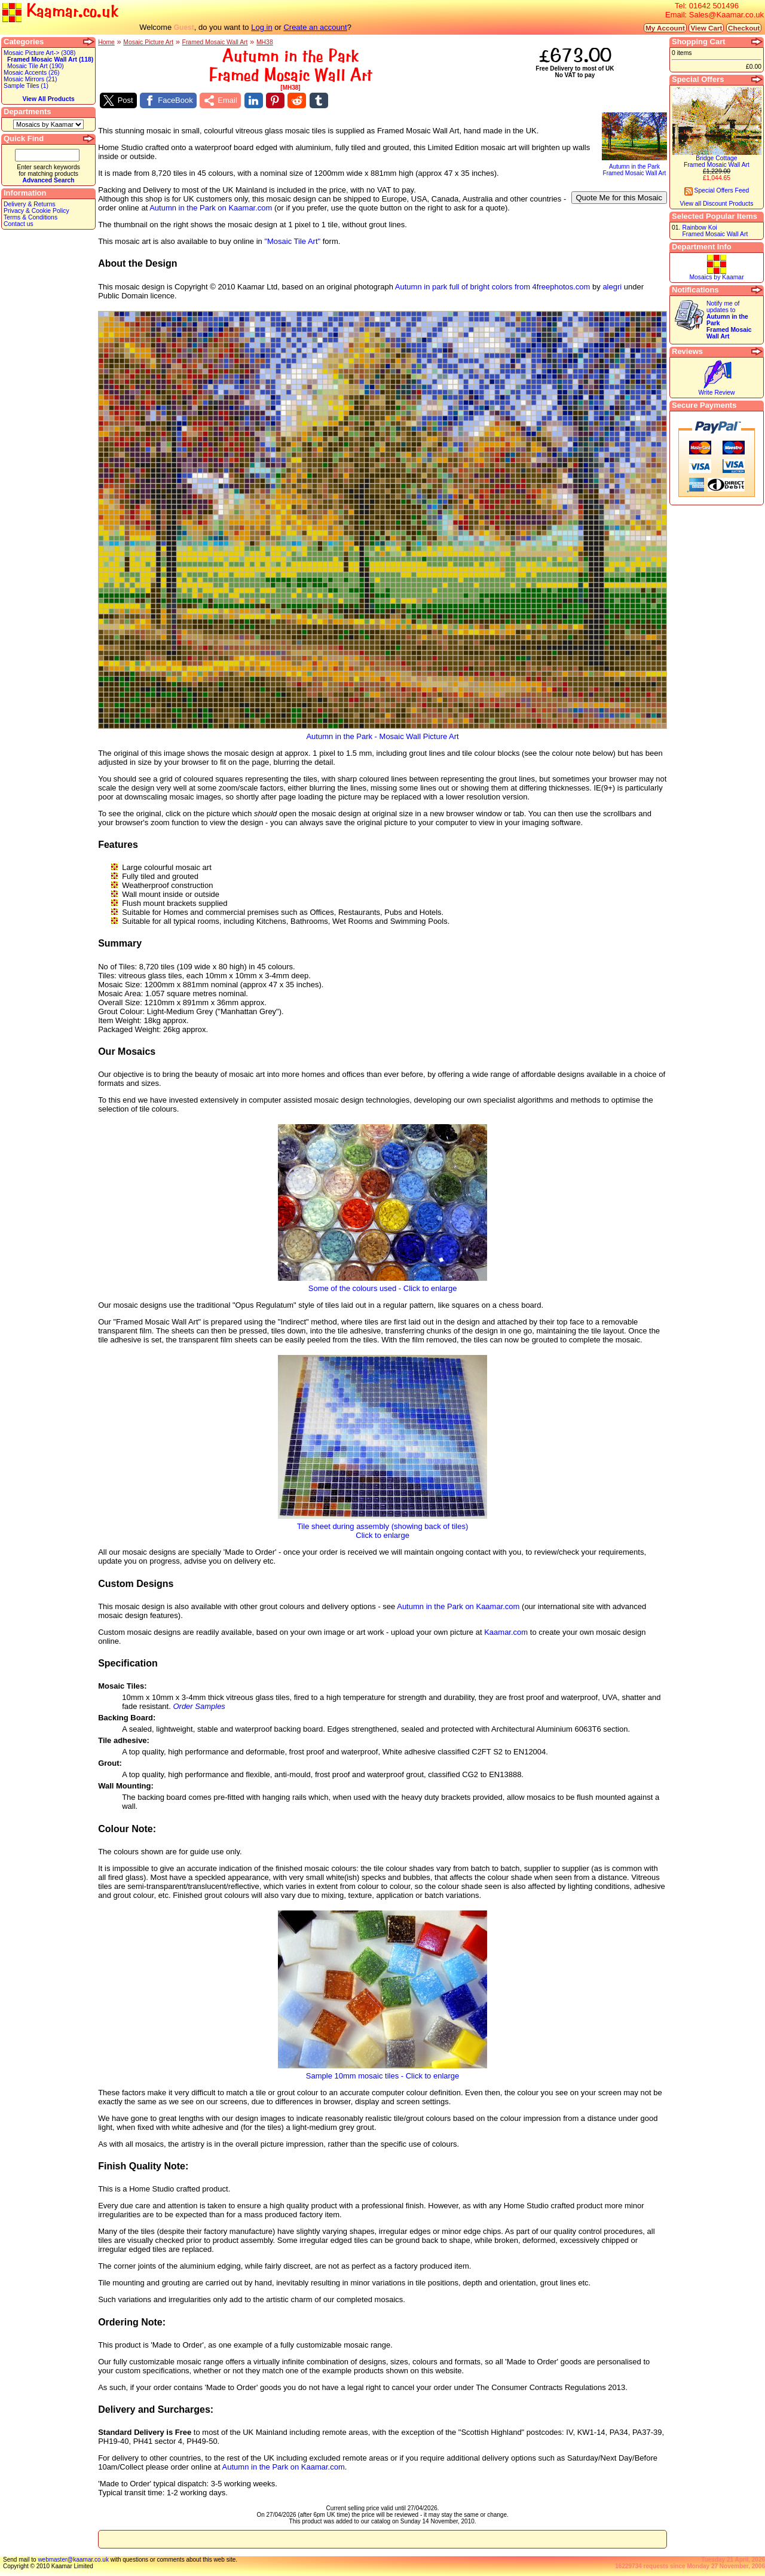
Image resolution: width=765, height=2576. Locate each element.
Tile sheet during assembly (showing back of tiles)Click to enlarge (382, 1527)
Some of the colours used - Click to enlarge (382, 1285)
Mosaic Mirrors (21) (30, 79)
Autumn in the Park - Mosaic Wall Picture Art (382, 733)
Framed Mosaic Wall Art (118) (50, 59)
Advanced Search (48, 180)
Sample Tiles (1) (26, 86)
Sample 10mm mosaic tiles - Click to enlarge (382, 2072)
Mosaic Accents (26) (32, 72)
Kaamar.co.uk (60, 11)
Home (106, 42)
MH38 (264, 42)
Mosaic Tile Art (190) (35, 66)
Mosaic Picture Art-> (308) (39, 53)
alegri (612, 286)
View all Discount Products (717, 203)
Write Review (716, 392)
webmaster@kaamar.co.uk (73, 2559)
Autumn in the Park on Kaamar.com (210, 207)
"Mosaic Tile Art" (292, 241)
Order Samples (199, 1706)
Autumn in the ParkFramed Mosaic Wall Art (634, 167)
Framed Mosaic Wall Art (215, 42)
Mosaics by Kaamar (716, 277)
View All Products (48, 99)
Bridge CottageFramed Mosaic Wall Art (716, 161)
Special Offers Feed (716, 190)
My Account (665, 28)
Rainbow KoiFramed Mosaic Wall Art (715, 230)
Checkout (744, 28)
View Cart (706, 28)
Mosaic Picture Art (148, 42)
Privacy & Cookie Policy (36, 210)
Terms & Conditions (30, 217)
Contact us (18, 224)
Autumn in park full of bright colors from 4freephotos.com (492, 286)
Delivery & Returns (30, 204)
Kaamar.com (506, 1632)
